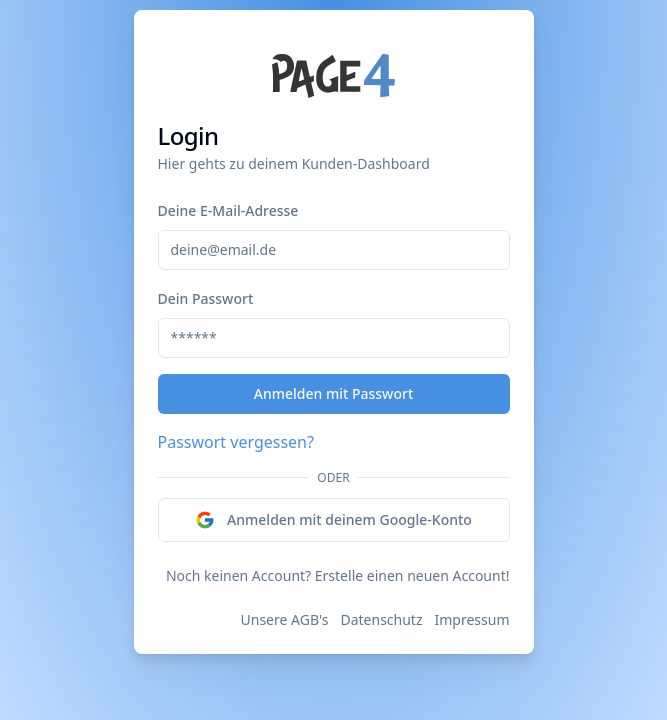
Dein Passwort (206, 298)
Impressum (472, 619)
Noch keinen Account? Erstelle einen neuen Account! (338, 575)
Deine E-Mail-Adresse (228, 210)
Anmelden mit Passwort (334, 393)
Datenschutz (381, 619)
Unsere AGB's (285, 619)
